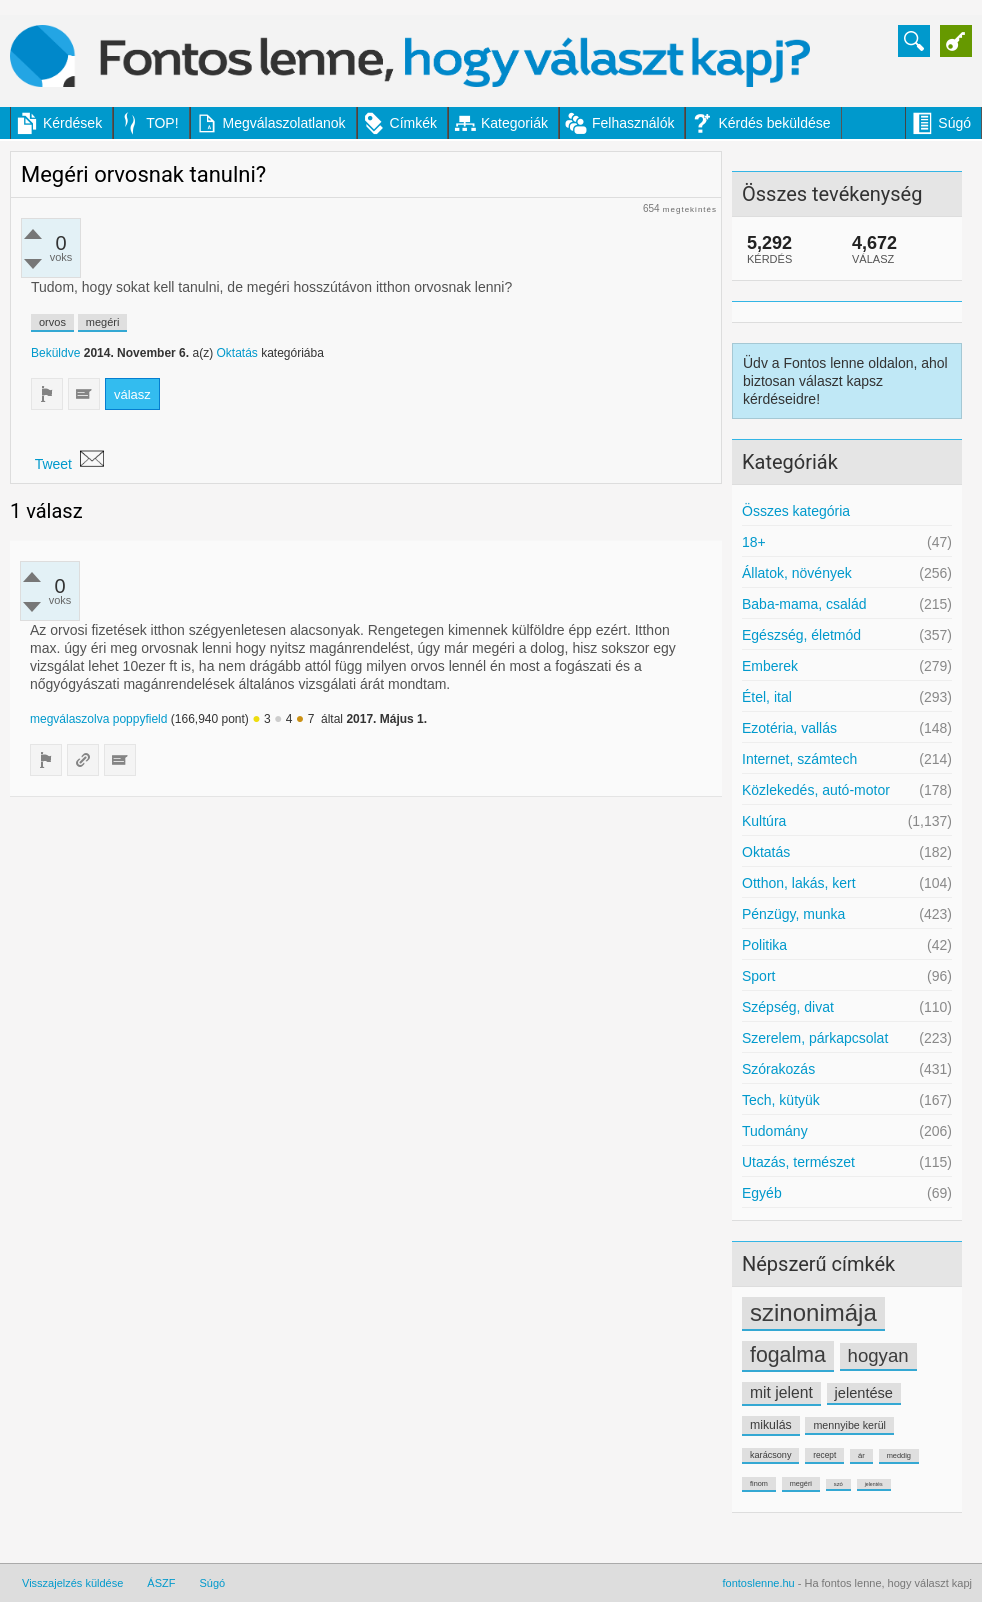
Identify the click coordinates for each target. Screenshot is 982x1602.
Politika (764, 945)
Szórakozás (778, 1069)
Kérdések (72, 123)
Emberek (770, 666)
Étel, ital (767, 697)
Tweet (53, 464)
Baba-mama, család (804, 604)
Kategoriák (514, 123)
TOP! (162, 123)
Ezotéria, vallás (789, 728)
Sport (758, 976)
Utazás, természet (798, 1162)
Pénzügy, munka (793, 914)
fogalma (788, 1355)
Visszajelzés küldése (72, 1583)
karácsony (770, 1455)
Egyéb (762, 1193)
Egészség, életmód (801, 635)
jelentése (864, 1393)
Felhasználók (633, 123)
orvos (52, 322)
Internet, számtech (799, 759)
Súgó (954, 123)
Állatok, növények (797, 573)
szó (838, 1484)
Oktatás (766, 852)
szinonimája (813, 1312)
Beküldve (55, 353)
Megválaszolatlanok (284, 123)
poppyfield (140, 719)
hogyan (878, 1355)
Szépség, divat (788, 1007)
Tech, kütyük (781, 1100)
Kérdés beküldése (774, 123)
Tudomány (775, 1131)
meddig (899, 1455)
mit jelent (781, 1392)
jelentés (874, 1484)
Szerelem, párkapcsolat (815, 1038)
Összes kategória (796, 511)
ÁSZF (161, 1583)
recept (824, 1455)
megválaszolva (69, 719)
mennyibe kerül (849, 1425)
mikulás (771, 1425)
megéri (801, 1483)
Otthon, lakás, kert (799, 883)
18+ (754, 542)
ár (861, 1455)
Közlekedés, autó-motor (816, 790)
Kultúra (764, 821)
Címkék (413, 123)
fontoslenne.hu (759, 1583)
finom (759, 1483)
